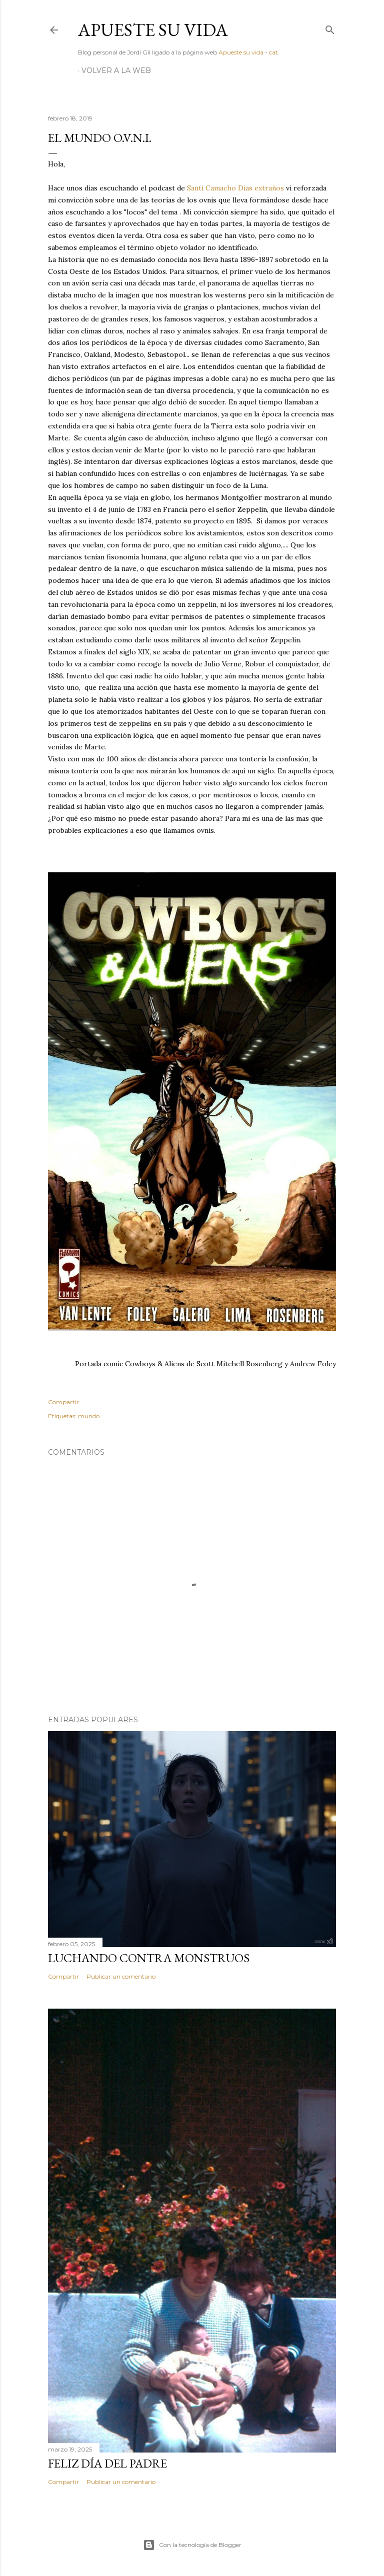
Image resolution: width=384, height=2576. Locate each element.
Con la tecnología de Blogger (192, 2545)
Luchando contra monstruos (149, 1958)
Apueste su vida (153, 29)
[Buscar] (330, 27)
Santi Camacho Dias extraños (235, 187)
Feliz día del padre (107, 2463)
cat (273, 52)
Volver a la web (116, 70)
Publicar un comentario (121, 1976)
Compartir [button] (63, 1402)
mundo (89, 1416)
